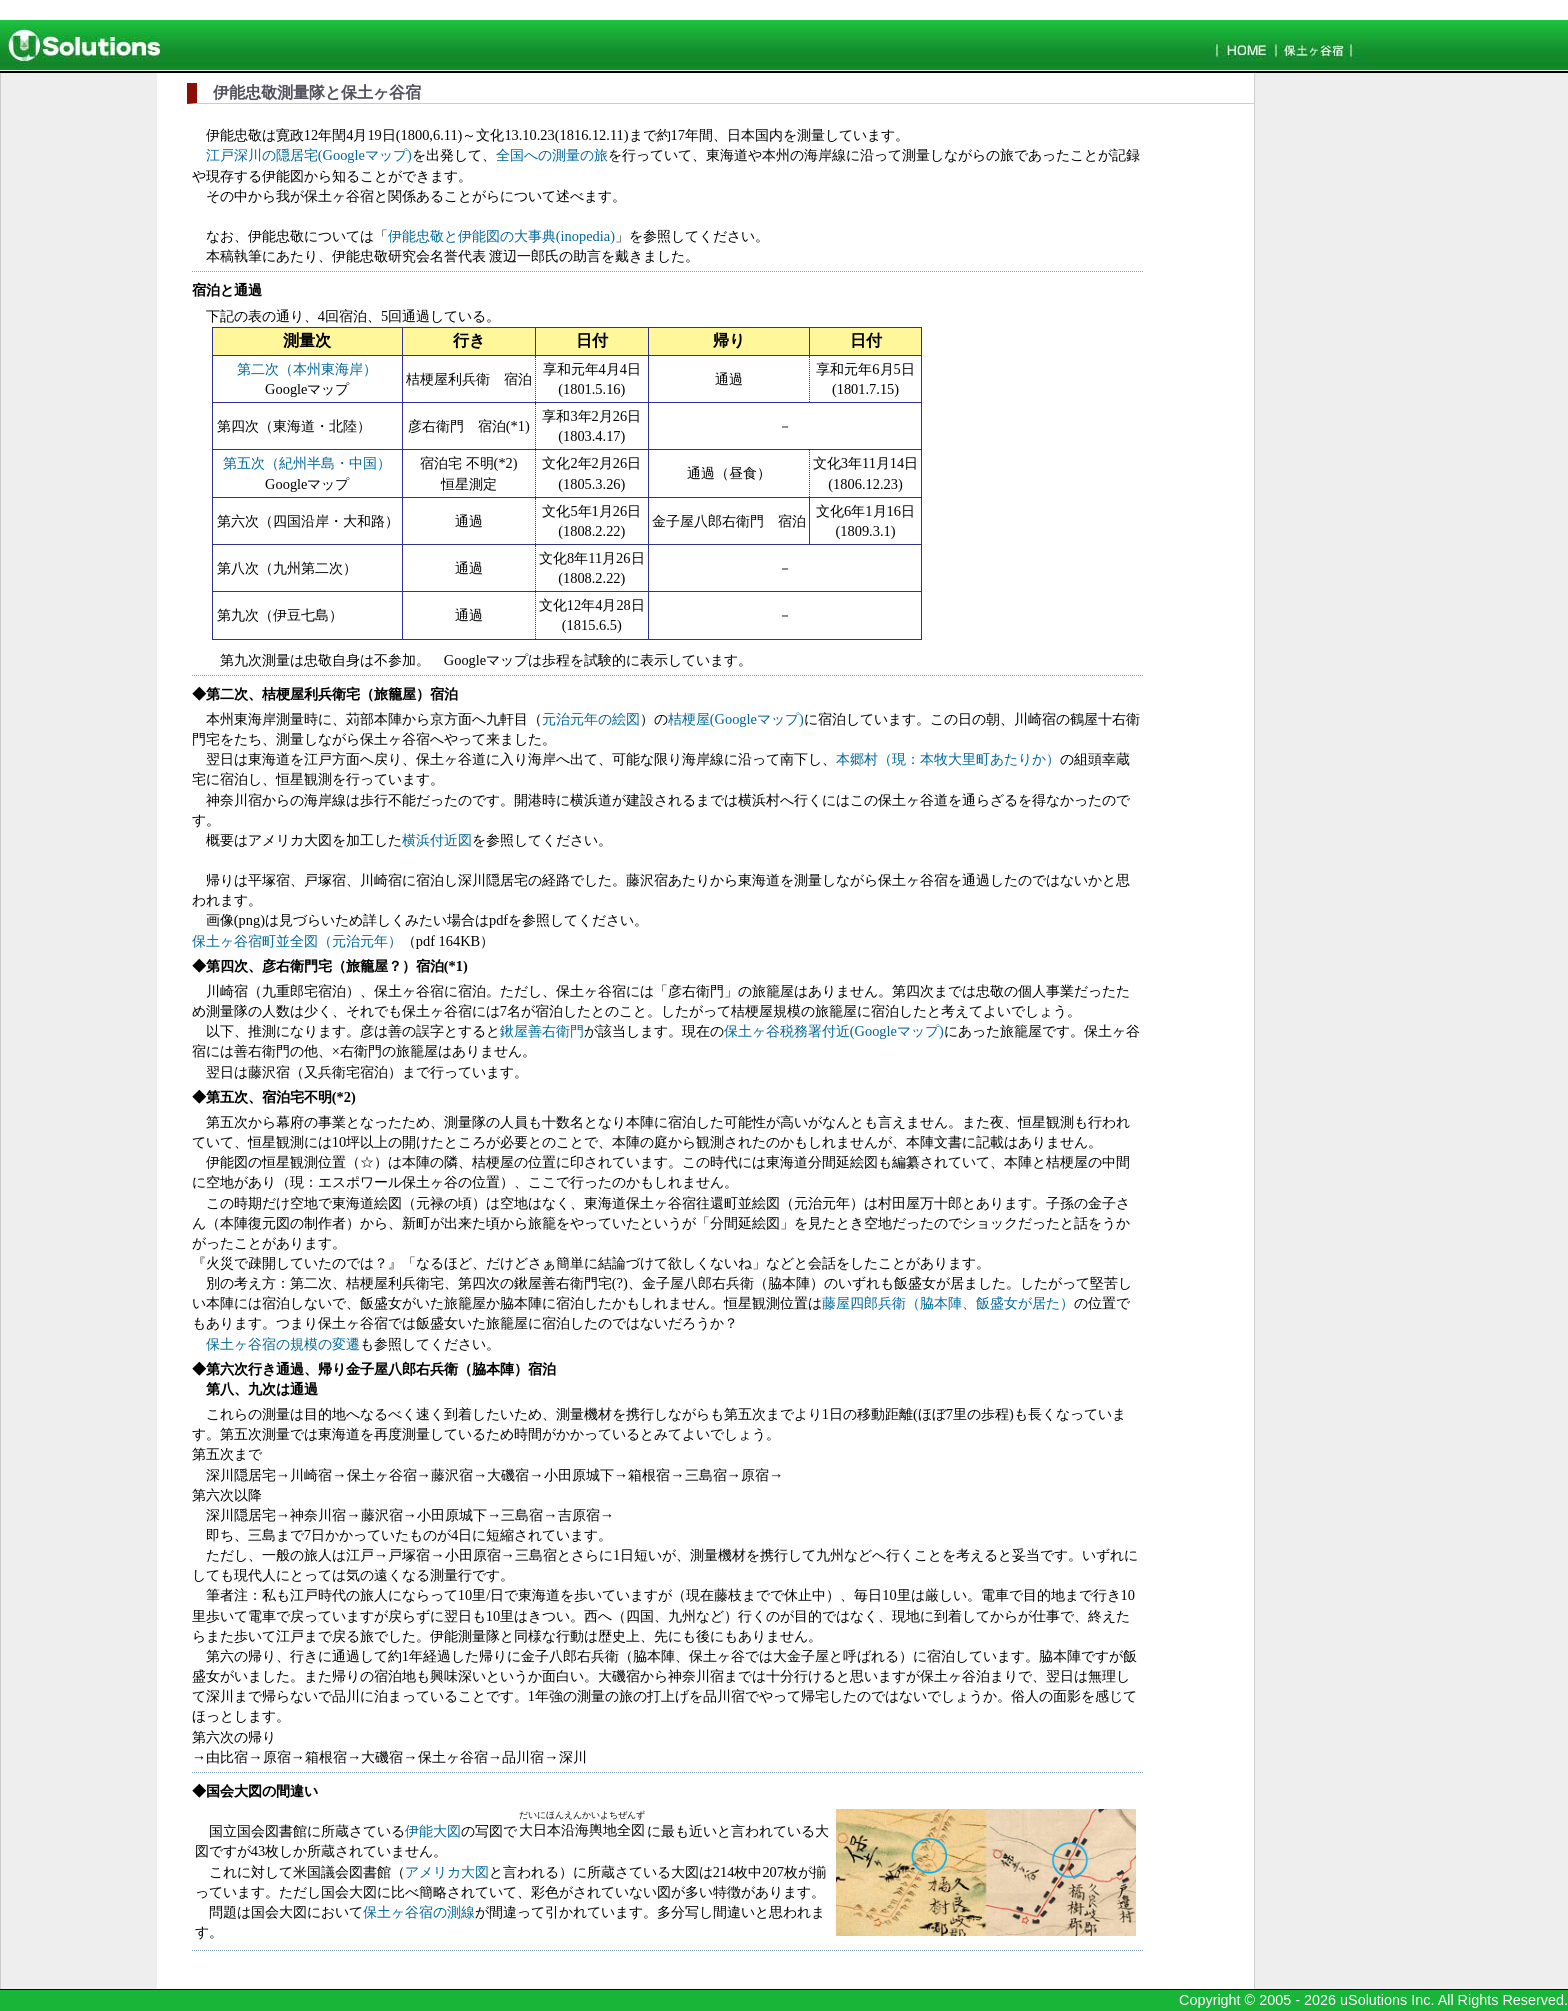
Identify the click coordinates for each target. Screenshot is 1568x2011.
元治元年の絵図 (591, 719)
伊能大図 (433, 1831)
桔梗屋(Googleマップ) (736, 719)
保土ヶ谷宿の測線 (419, 1912)
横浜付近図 (437, 840)
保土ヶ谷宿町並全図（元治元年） (297, 941)
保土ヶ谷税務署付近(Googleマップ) (834, 1031)
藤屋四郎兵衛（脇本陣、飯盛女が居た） (948, 1303)
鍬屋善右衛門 (542, 1031)
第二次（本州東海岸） (307, 369)
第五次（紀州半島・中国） (307, 463)
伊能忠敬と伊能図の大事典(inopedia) (501, 236)
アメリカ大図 (447, 1872)
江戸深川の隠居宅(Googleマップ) (309, 155)
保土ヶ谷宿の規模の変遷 (283, 1344)
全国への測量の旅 (552, 155)
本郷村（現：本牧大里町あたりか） (948, 759)
